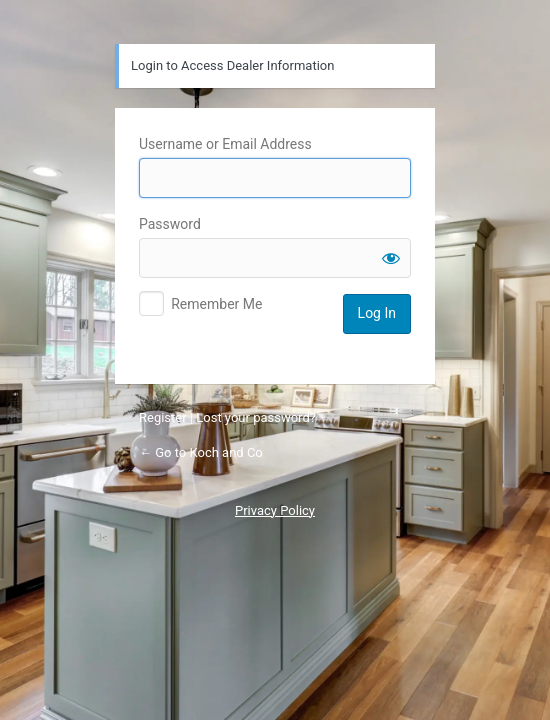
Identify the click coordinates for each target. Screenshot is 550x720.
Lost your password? (256, 417)
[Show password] (391, 258)
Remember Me (216, 304)
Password (170, 224)
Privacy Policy (275, 510)
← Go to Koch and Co (201, 452)
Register (163, 417)
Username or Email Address (225, 144)
